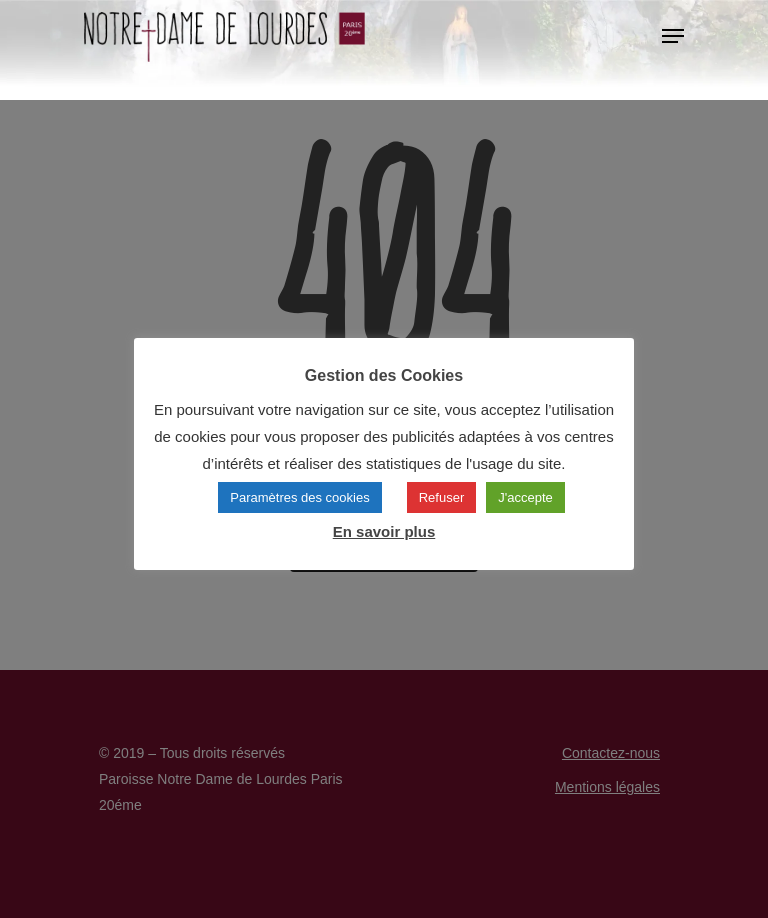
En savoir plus (384, 531)
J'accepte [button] (525, 497)
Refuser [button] (442, 497)
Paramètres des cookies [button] (299, 497)
